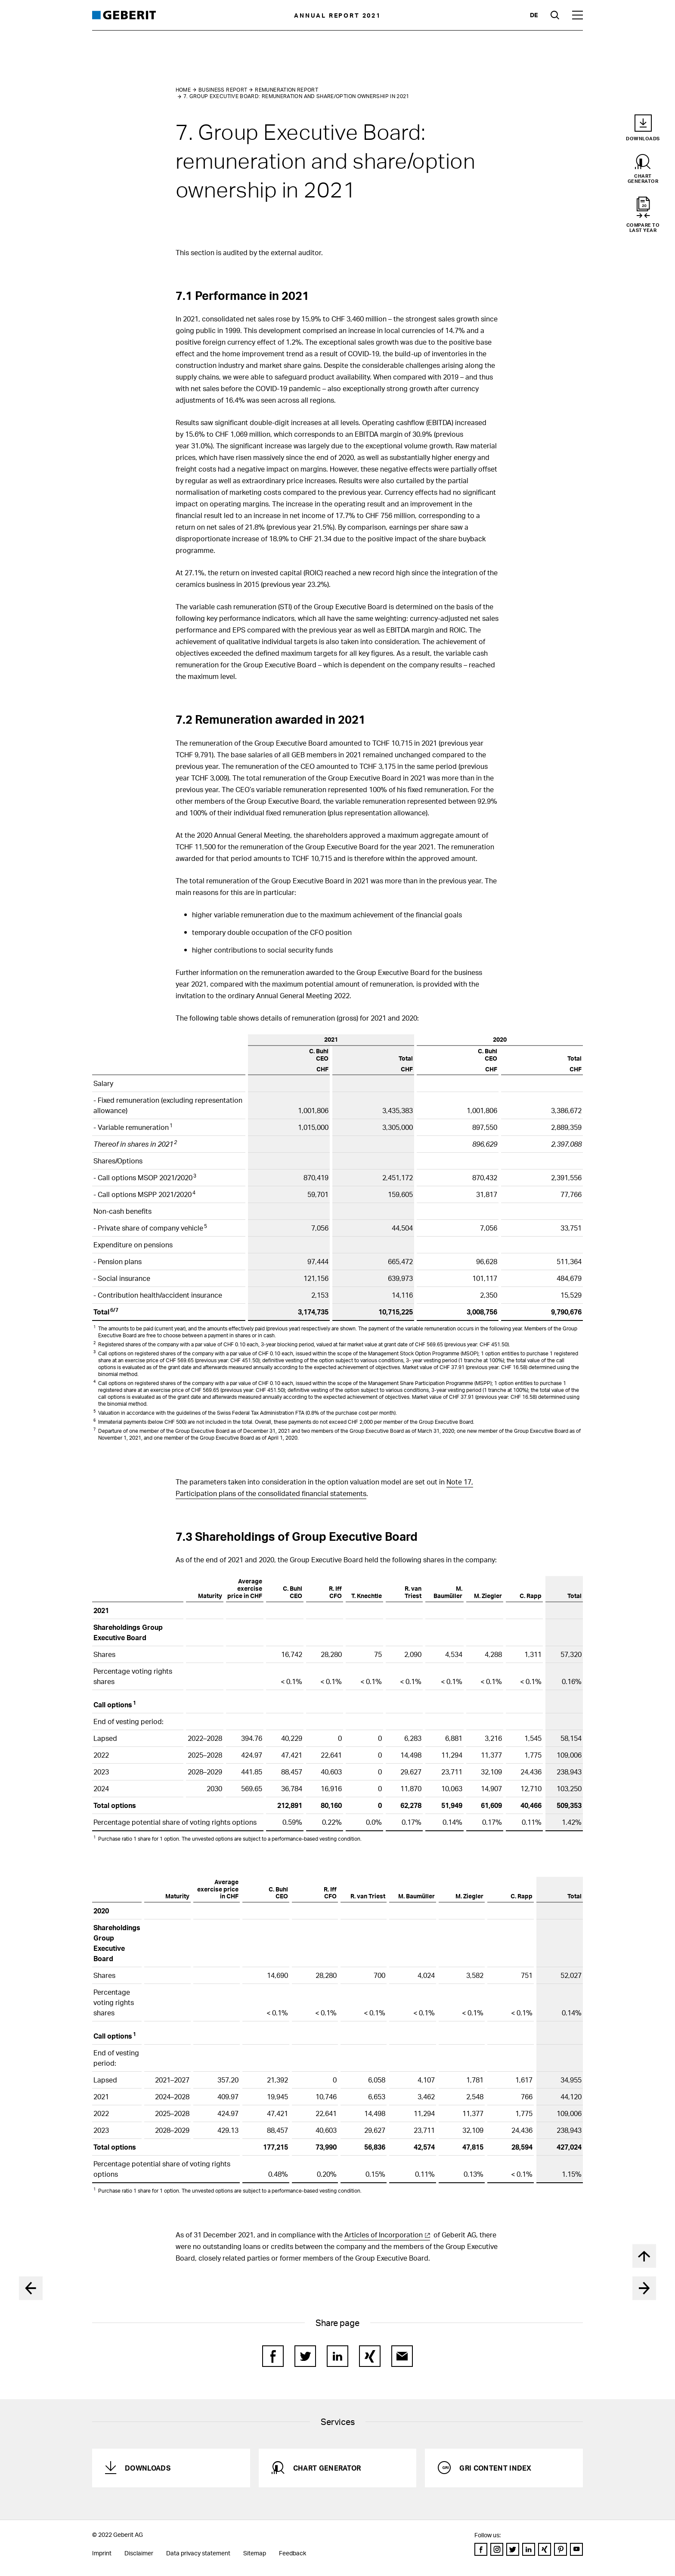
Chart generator (327, 2467)
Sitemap (254, 2553)
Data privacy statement (198, 2553)
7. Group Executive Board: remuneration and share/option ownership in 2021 (296, 96)
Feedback (292, 2553)
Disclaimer (138, 2553)
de (534, 15)
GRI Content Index (495, 2467)
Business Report (222, 89)
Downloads (147, 2467)
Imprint (101, 2553)
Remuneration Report (286, 89)
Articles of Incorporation (383, 2234)
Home (183, 89)
